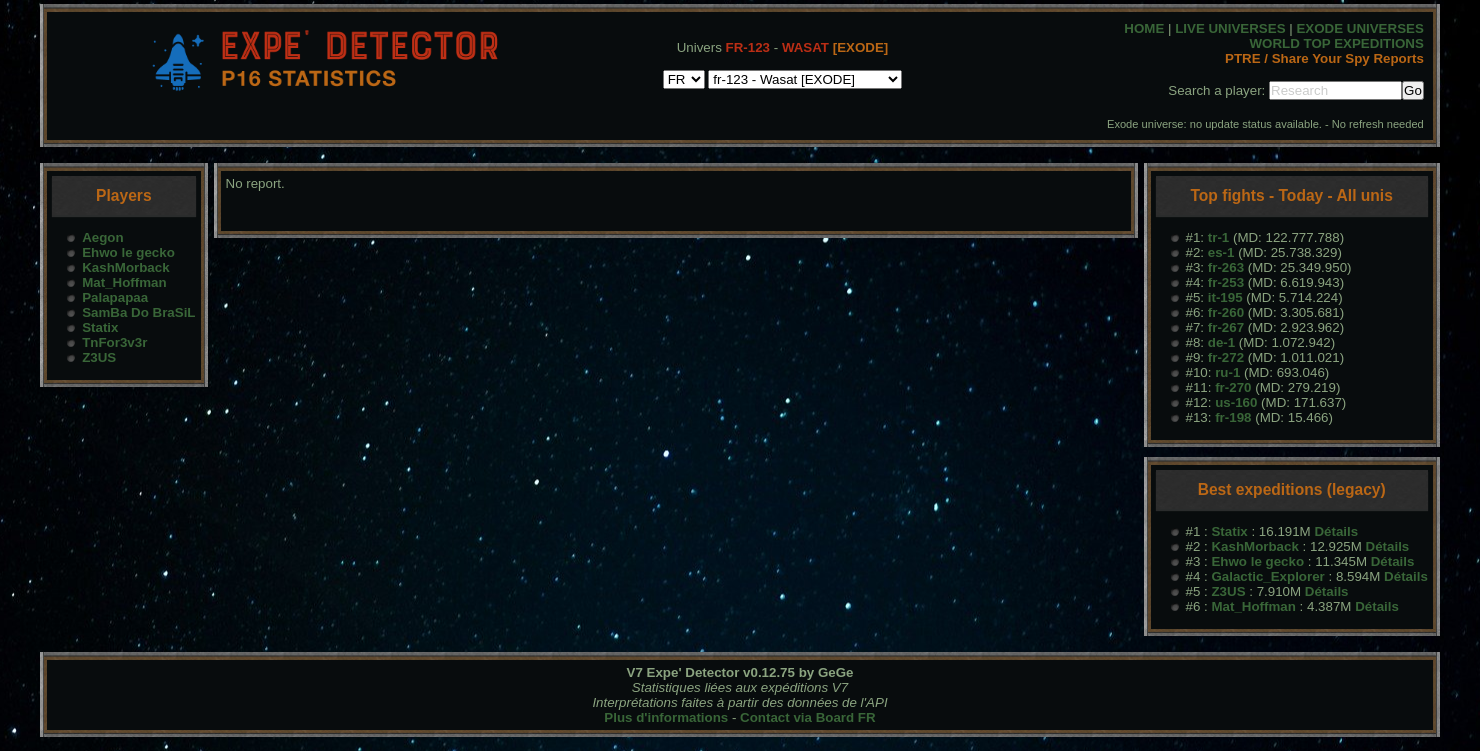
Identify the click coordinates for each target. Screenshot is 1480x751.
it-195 (1225, 297)
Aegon (102, 237)
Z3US (99, 357)
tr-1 (1218, 237)
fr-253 (1226, 282)
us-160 (1236, 402)
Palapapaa (115, 297)
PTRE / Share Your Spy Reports (1324, 58)
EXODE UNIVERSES (1359, 28)
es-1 (1221, 252)
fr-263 (1226, 267)
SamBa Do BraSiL (138, 312)
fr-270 (1233, 387)
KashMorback (125, 267)
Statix (100, 327)
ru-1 (1227, 372)
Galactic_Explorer (1267, 576)
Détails (1336, 531)
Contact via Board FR (808, 717)
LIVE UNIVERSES (1230, 28)
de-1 (1221, 342)
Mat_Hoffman (124, 282)
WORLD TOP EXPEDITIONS (1337, 43)
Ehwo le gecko (128, 252)
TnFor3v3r (114, 342)
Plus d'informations (666, 717)
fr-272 (1226, 357)
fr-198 (1233, 417)
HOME (1144, 28)
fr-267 (1226, 327)
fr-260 (1226, 312)
